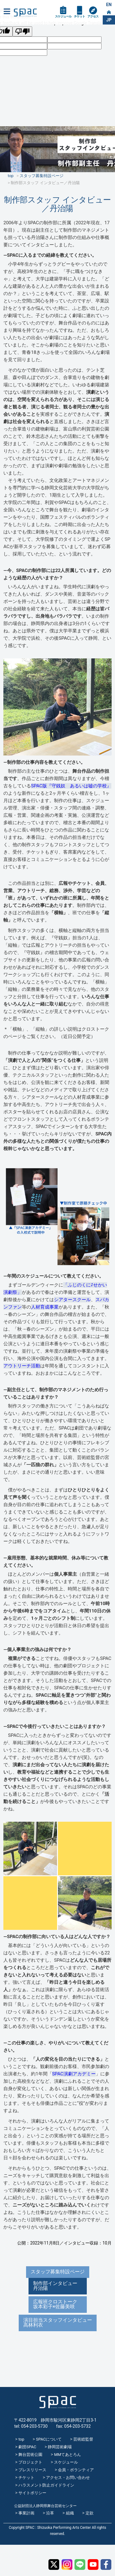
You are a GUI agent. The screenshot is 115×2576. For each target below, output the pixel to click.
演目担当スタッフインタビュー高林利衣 (57, 2322)
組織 (70, 2513)
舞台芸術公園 (30, 2454)
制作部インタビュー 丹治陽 (57, 2285)
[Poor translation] (22, 31)
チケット (79, 16)
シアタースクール (72, 1299)
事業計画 (26, 2513)
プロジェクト (30, 2462)
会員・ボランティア (76, 2470)
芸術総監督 (83, 2439)
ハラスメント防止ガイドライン (46, 2485)
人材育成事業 (45, 1307)
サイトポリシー (32, 2493)
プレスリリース (32, 2470)
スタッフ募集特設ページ (58, 2272)
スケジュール (63, 16)
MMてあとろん (67, 2454)
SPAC (25, 12)
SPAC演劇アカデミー (74, 2074)
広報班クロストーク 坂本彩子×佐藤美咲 (57, 2304)
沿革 (50, 2513)
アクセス (92, 16)
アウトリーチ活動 (21, 1366)
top (21, 2439)
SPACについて (49, 2439)
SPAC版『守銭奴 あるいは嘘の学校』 (71, 786)
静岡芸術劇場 (60, 2447)
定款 (90, 2513)
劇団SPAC (27, 2447)
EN (109, 4)
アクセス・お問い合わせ (68, 2477)
